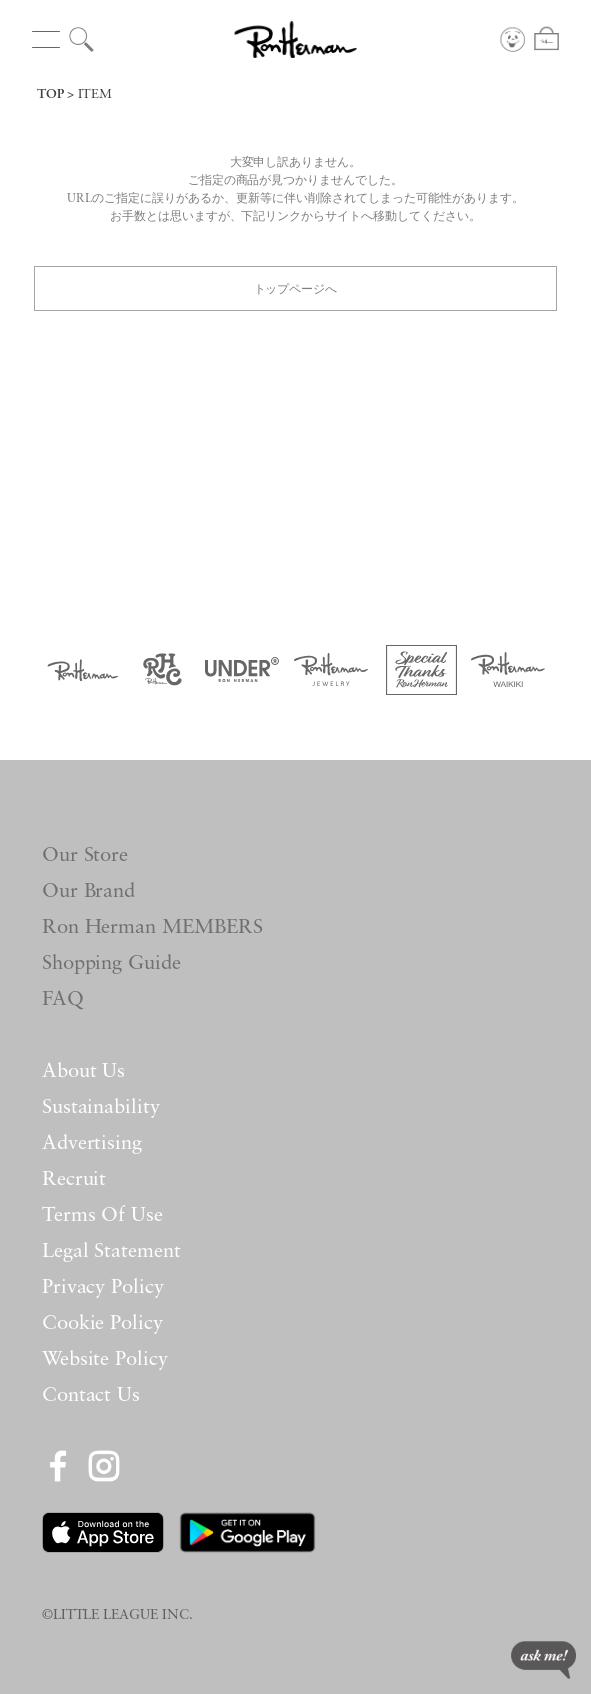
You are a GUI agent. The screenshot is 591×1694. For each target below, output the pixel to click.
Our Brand (89, 892)
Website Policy (105, 1360)
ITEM (95, 94)
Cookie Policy (103, 1324)
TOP (50, 94)
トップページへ (296, 287)
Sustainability (101, 1108)
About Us (84, 1072)
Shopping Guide (112, 964)
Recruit (74, 1180)
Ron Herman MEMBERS (153, 928)
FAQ (63, 1000)
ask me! (543, 1660)
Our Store (85, 856)
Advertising (92, 1144)
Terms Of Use (103, 1216)
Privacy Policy (103, 1288)
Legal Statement (112, 1252)
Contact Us (91, 1396)
